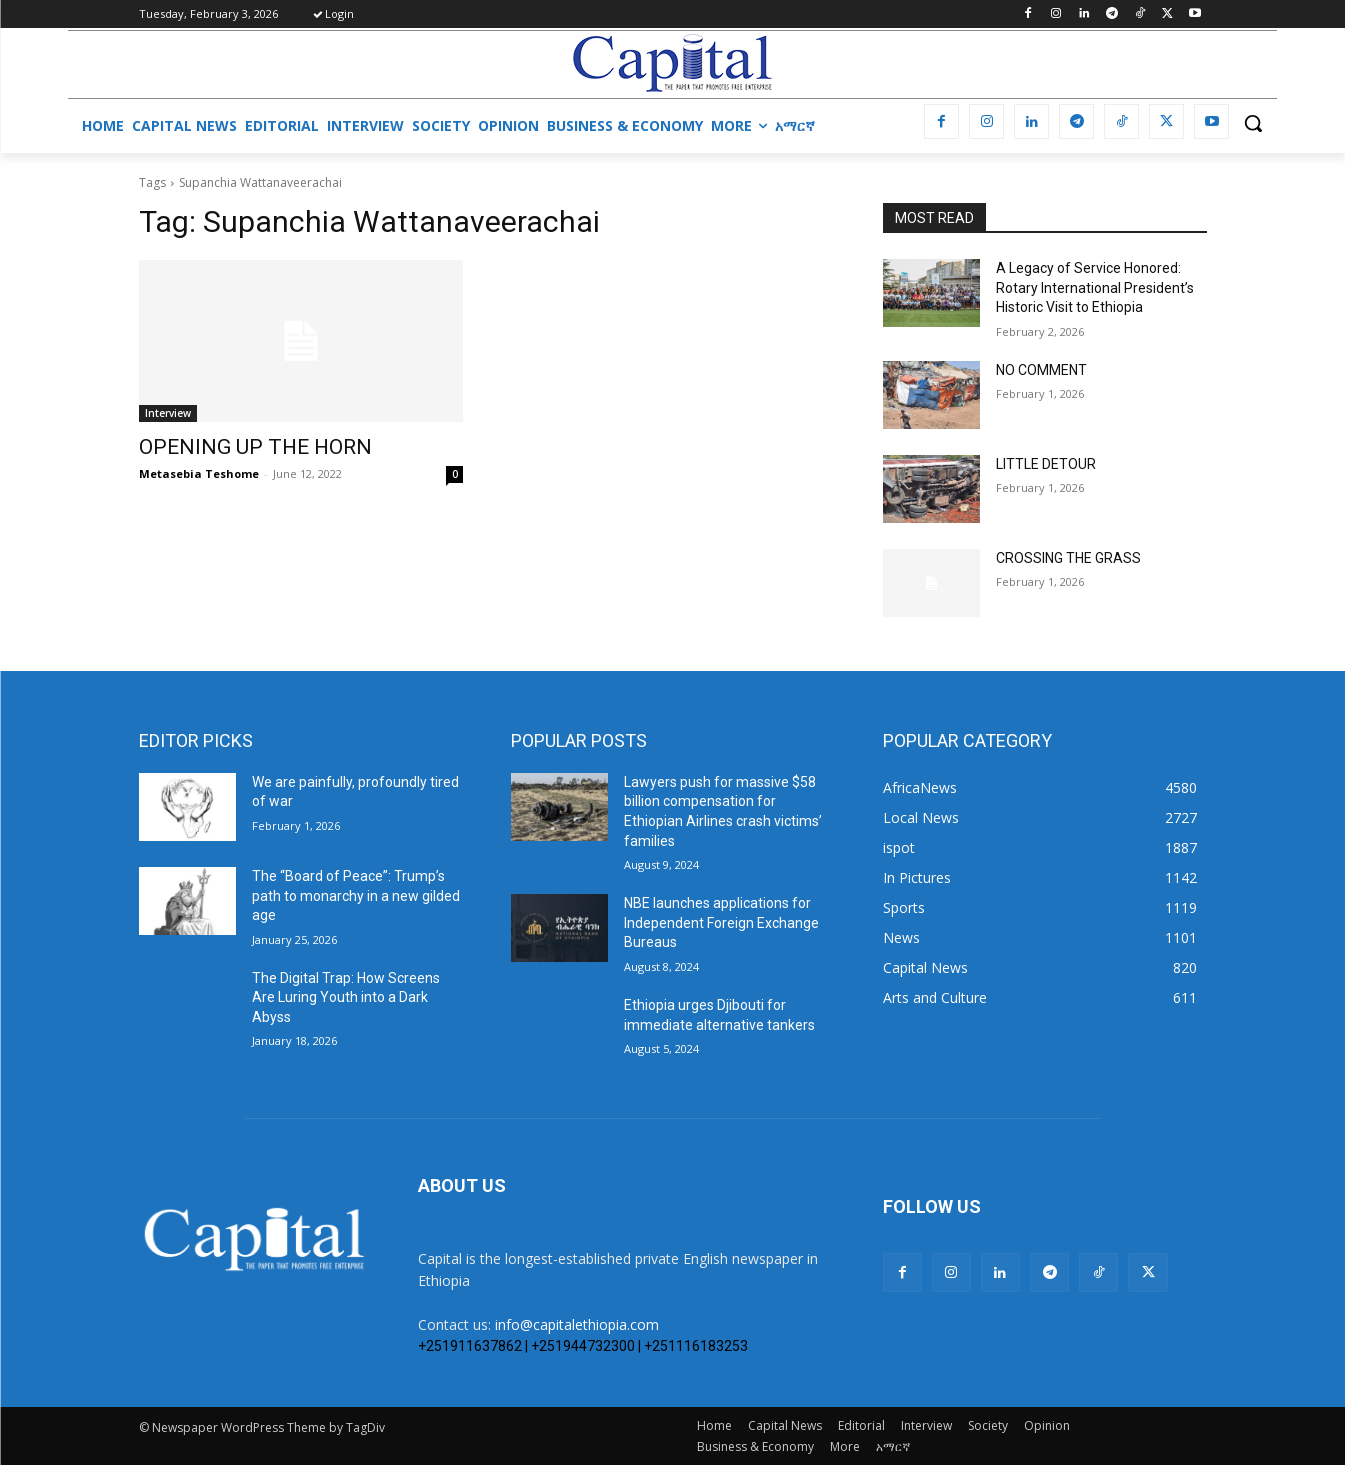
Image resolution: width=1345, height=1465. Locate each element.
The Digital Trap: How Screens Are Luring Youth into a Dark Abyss (346, 997)
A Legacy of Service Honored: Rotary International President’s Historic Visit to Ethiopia (1095, 287)
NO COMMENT (1041, 370)
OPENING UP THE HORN (255, 447)
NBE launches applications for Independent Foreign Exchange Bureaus (721, 922)
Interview (168, 413)
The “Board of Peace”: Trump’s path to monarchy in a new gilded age (356, 895)
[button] (1253, 123)
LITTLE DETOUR (1046, 464)
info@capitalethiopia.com (577, 1324)
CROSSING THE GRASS (1068, 558)
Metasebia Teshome (199, 473)
